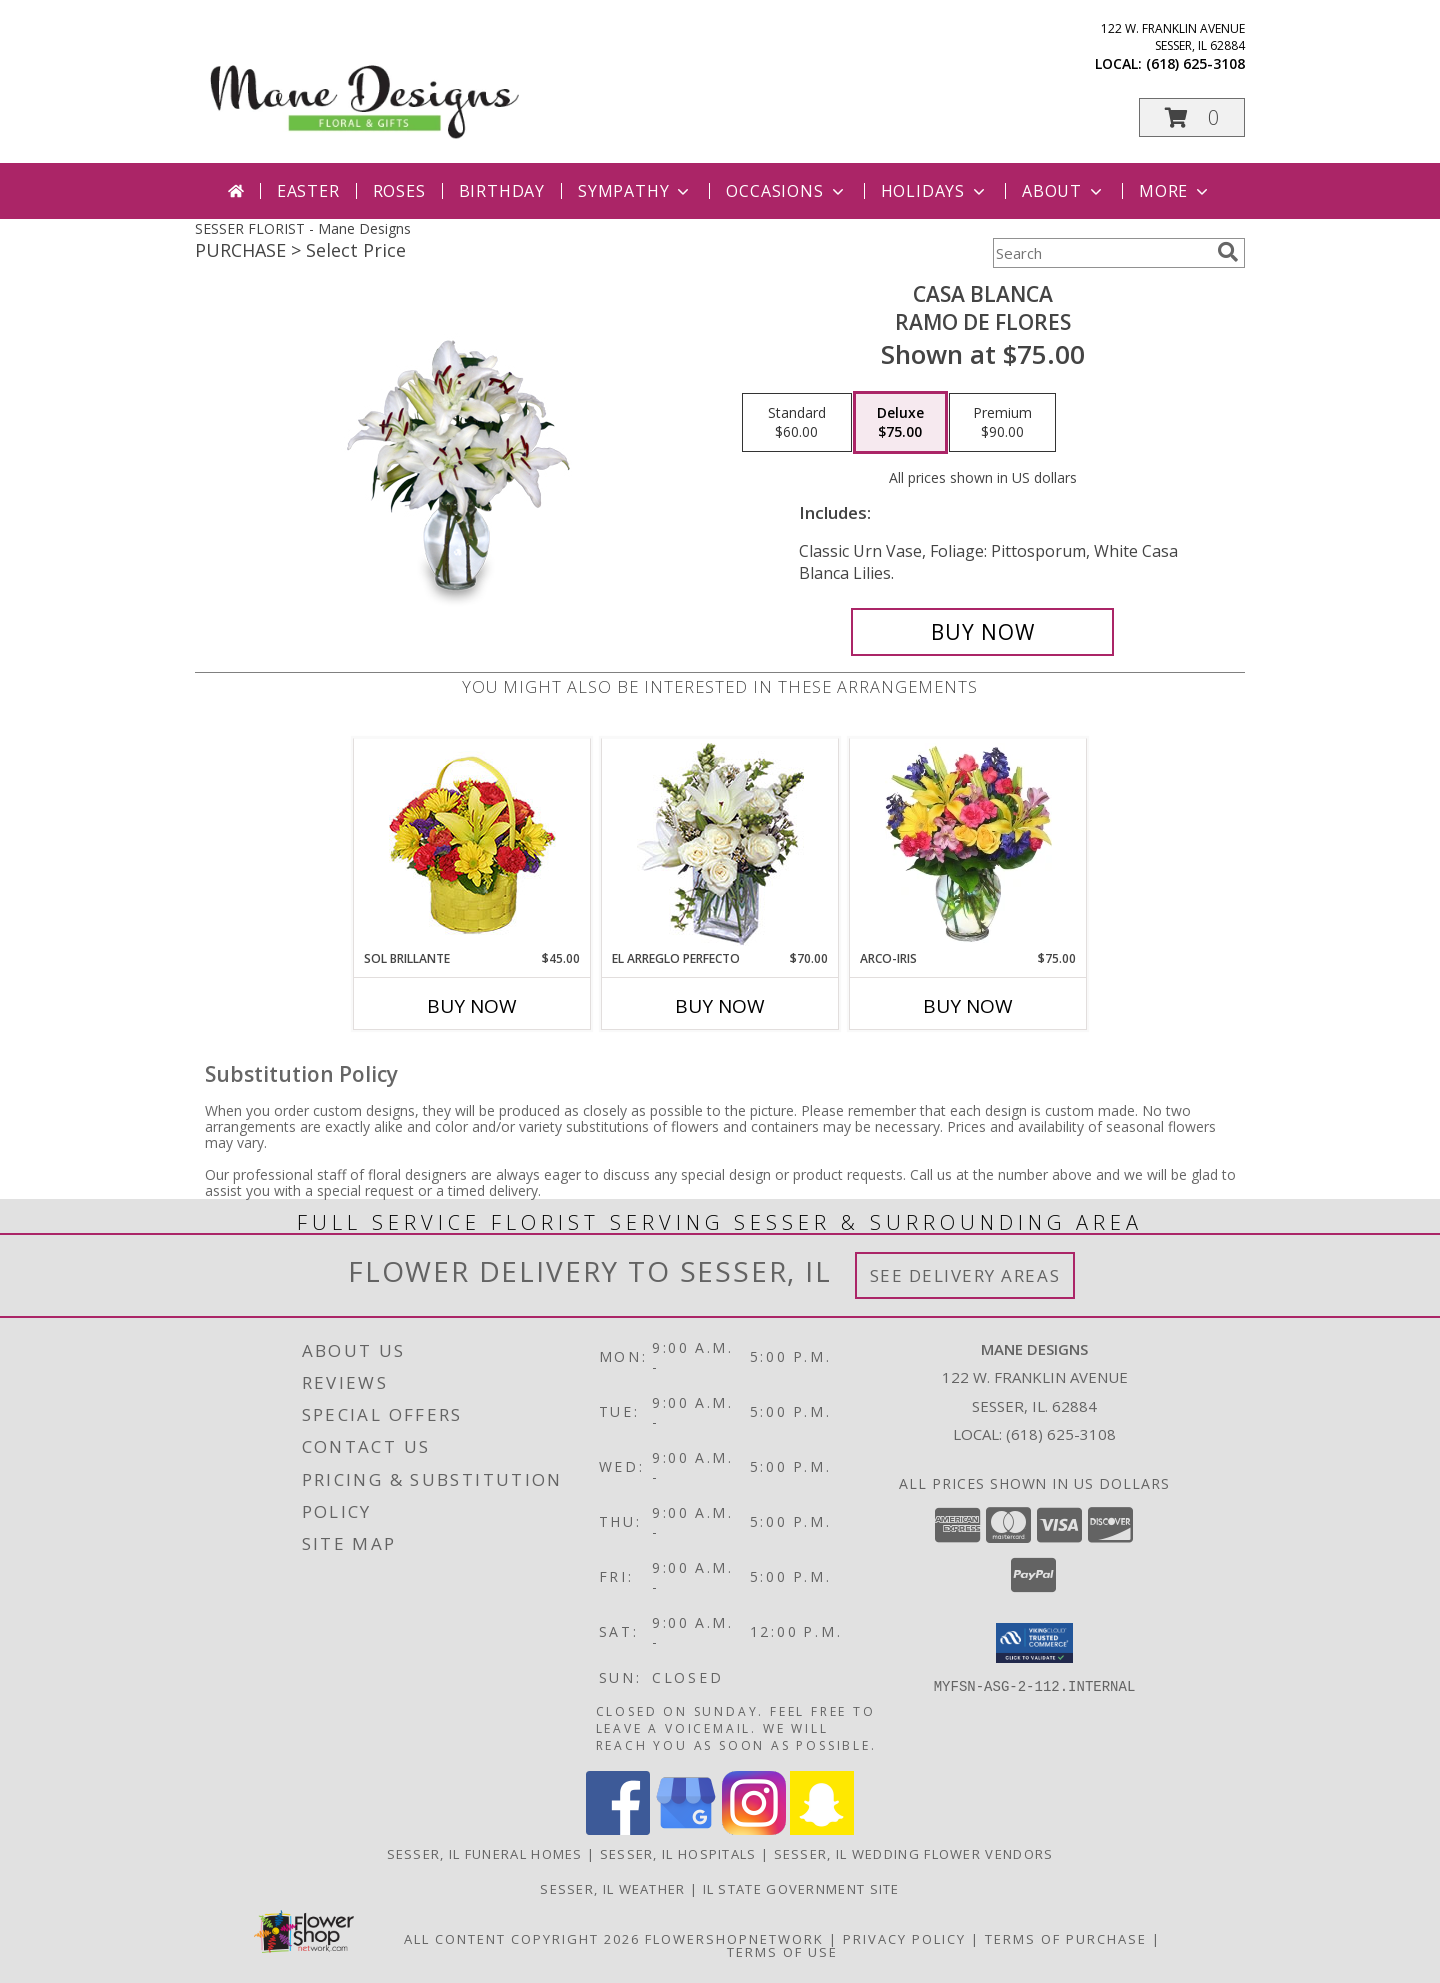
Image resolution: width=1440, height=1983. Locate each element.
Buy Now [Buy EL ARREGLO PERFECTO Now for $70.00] (720, 1006)
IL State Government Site (801, 1889)
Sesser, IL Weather (612, 1889)
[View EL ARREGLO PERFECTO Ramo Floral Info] (720, 844)
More (1175, 191)
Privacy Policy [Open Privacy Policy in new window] (904, 1939)
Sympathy (635, 191)
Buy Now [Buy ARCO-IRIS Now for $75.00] (968, 1006)
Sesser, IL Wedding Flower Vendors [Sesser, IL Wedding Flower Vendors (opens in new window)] (914, 1854)
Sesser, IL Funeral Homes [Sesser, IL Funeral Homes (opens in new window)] (485, 1854)
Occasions (786, 191)
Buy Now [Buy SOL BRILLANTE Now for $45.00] (472, 1006)
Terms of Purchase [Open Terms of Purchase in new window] (1066, 1939)
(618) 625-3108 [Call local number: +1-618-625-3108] (1195, 63)
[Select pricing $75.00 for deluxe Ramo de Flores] (900, 423)
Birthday (502, 191)
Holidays (935, 191)
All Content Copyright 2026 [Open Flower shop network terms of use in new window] (522, 1939)
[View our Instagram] (754, 1829)
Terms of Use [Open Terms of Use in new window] (782, 1952)
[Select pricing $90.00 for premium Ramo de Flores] (1002, 423)
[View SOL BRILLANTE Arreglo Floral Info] (472, 844)
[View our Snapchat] (822, 1829)
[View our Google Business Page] (686, 1829)
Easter (308, 191)
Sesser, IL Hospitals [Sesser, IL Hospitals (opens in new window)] (678, 1854)
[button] (1192, 117)
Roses (399, 191)
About (1064, 191)
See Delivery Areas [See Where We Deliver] (965, 1275)
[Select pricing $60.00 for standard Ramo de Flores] (797, 423)
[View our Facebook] (618, 1829)
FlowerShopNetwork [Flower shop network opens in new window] (734, 1939)
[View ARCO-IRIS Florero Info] (968, 844)
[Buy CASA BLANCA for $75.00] (982, 632)
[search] (1228, 252)
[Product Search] (1101, 253)
